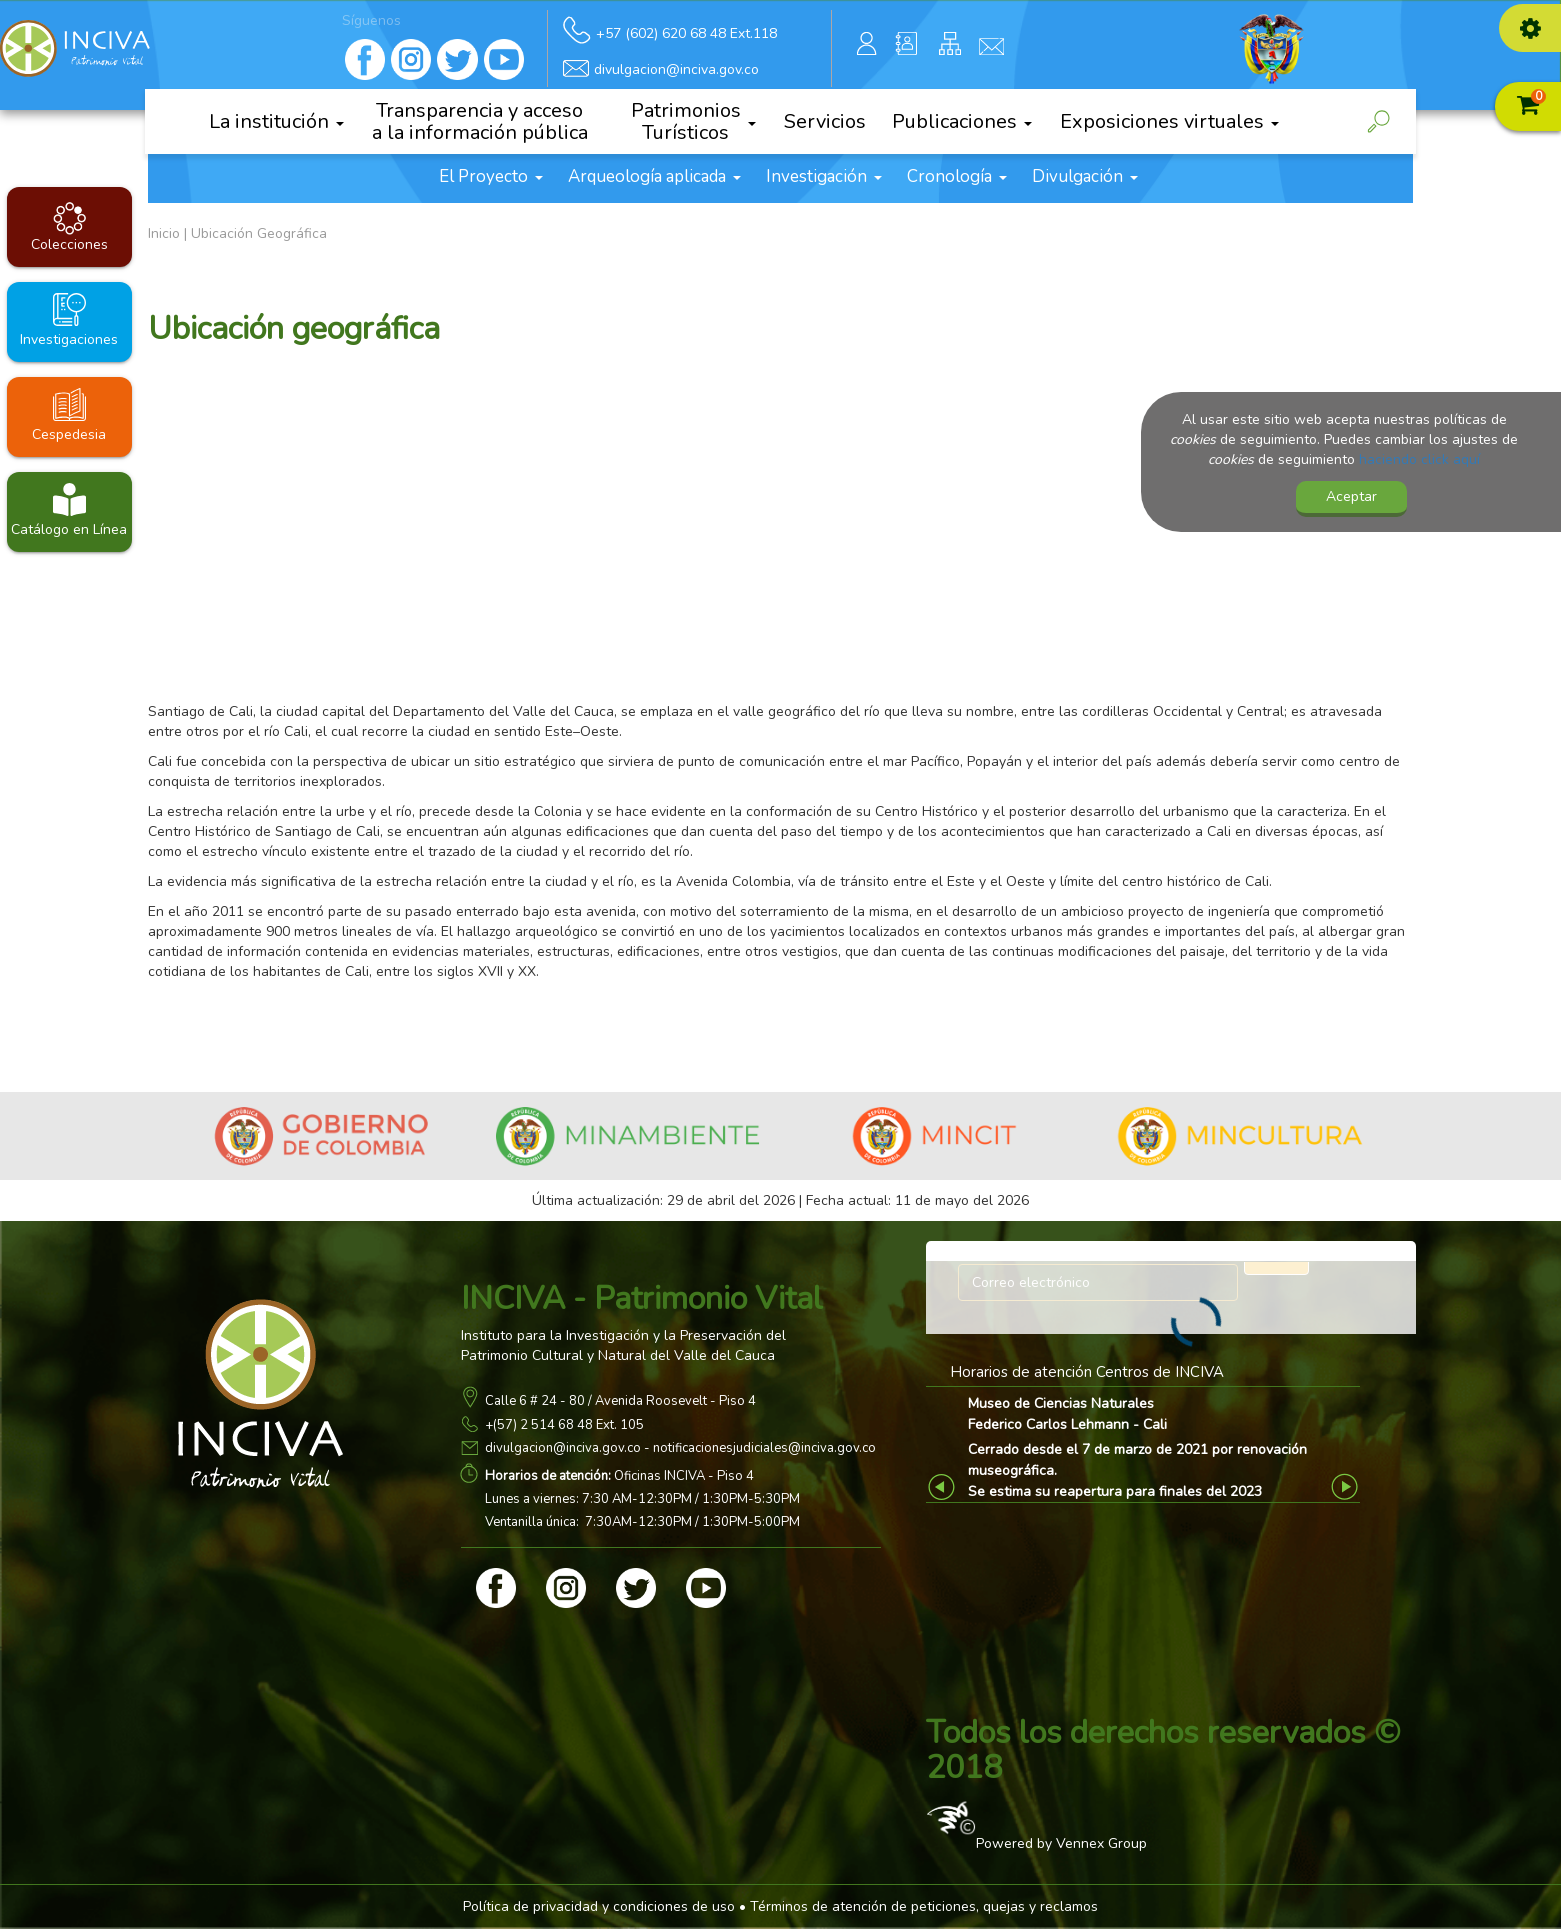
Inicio (164, 233)
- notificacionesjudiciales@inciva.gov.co (758, 1448)
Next (1347, 1486)
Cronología (957, 176)
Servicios (825, 122)
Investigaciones (69, 339)
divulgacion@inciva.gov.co (563, 1448)
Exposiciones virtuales (1169, 121)
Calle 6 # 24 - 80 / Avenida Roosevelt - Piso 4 (620, 1401)
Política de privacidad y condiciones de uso (599, 1906)
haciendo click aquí (1419, 459)
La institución (276, 121)
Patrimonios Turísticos (693, 121)
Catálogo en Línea (69, 529)
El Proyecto (491, 176)
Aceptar (1351, 496)
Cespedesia (69, 434)
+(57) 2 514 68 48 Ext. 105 (564, 1425)
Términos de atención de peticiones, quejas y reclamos (924, 1906)
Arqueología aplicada (654, 176)
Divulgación (1085, 176)
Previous (944, 1486)
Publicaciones (962, 121)
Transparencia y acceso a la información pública (480, 121)
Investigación (824, 176)
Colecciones (69, 244)
